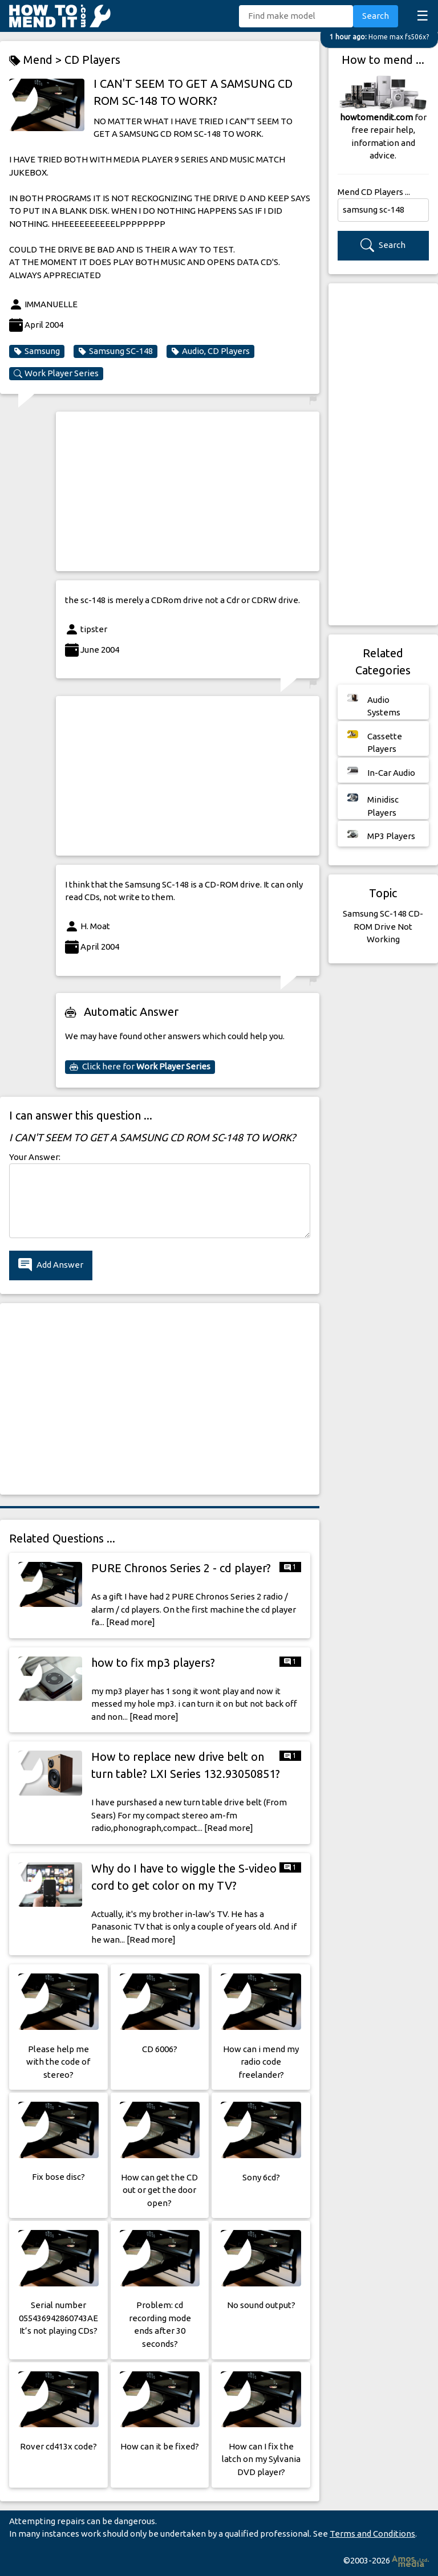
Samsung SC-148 (115, 351)
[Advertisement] (187, 491)
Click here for (140, 1066)
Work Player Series (56, 373)
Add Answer (50, 1265)
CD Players (92, 59)
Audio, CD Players (210, 351)
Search (375, 16)
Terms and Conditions (372, 2533)
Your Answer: (34, 1157)
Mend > (36, 60)
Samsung (37, 351)
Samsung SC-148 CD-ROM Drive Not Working (383, 926)
